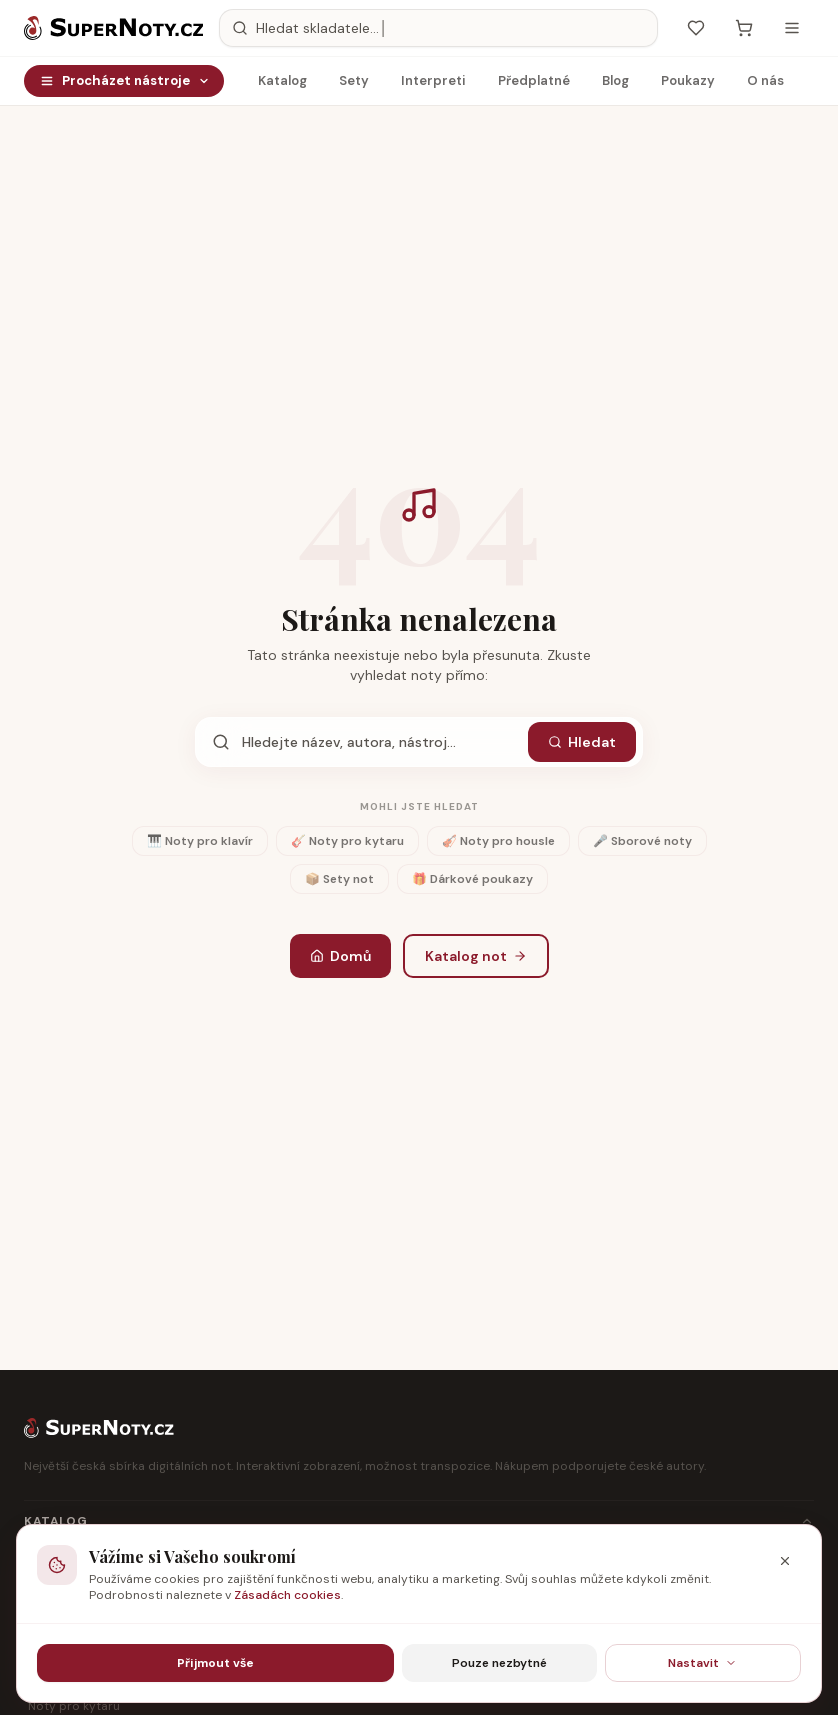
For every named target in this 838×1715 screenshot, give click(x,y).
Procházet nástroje (125, 80)
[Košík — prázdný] (744, 28)
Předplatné (534, 85)
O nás (765, 85)
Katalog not (476, 956)
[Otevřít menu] (792, 28)
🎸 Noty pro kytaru (347, 841)
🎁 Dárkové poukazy (472, 879)
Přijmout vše (215, 1663)
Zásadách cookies (287, 1595)
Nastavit (702, 1663)
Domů (340, 956)
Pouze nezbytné (499, 1663)
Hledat (582, 742)
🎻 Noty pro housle (498, 841)
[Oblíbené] (696, 28)
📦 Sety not (339, 879)
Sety (354, 85)
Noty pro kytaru (74, 1706)
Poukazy (688, 85)
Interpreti (433, 85)
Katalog (282, 85)
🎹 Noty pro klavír (200, 841)
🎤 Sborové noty (642, 841)
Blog (615, 85)
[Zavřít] (785, 1561)
